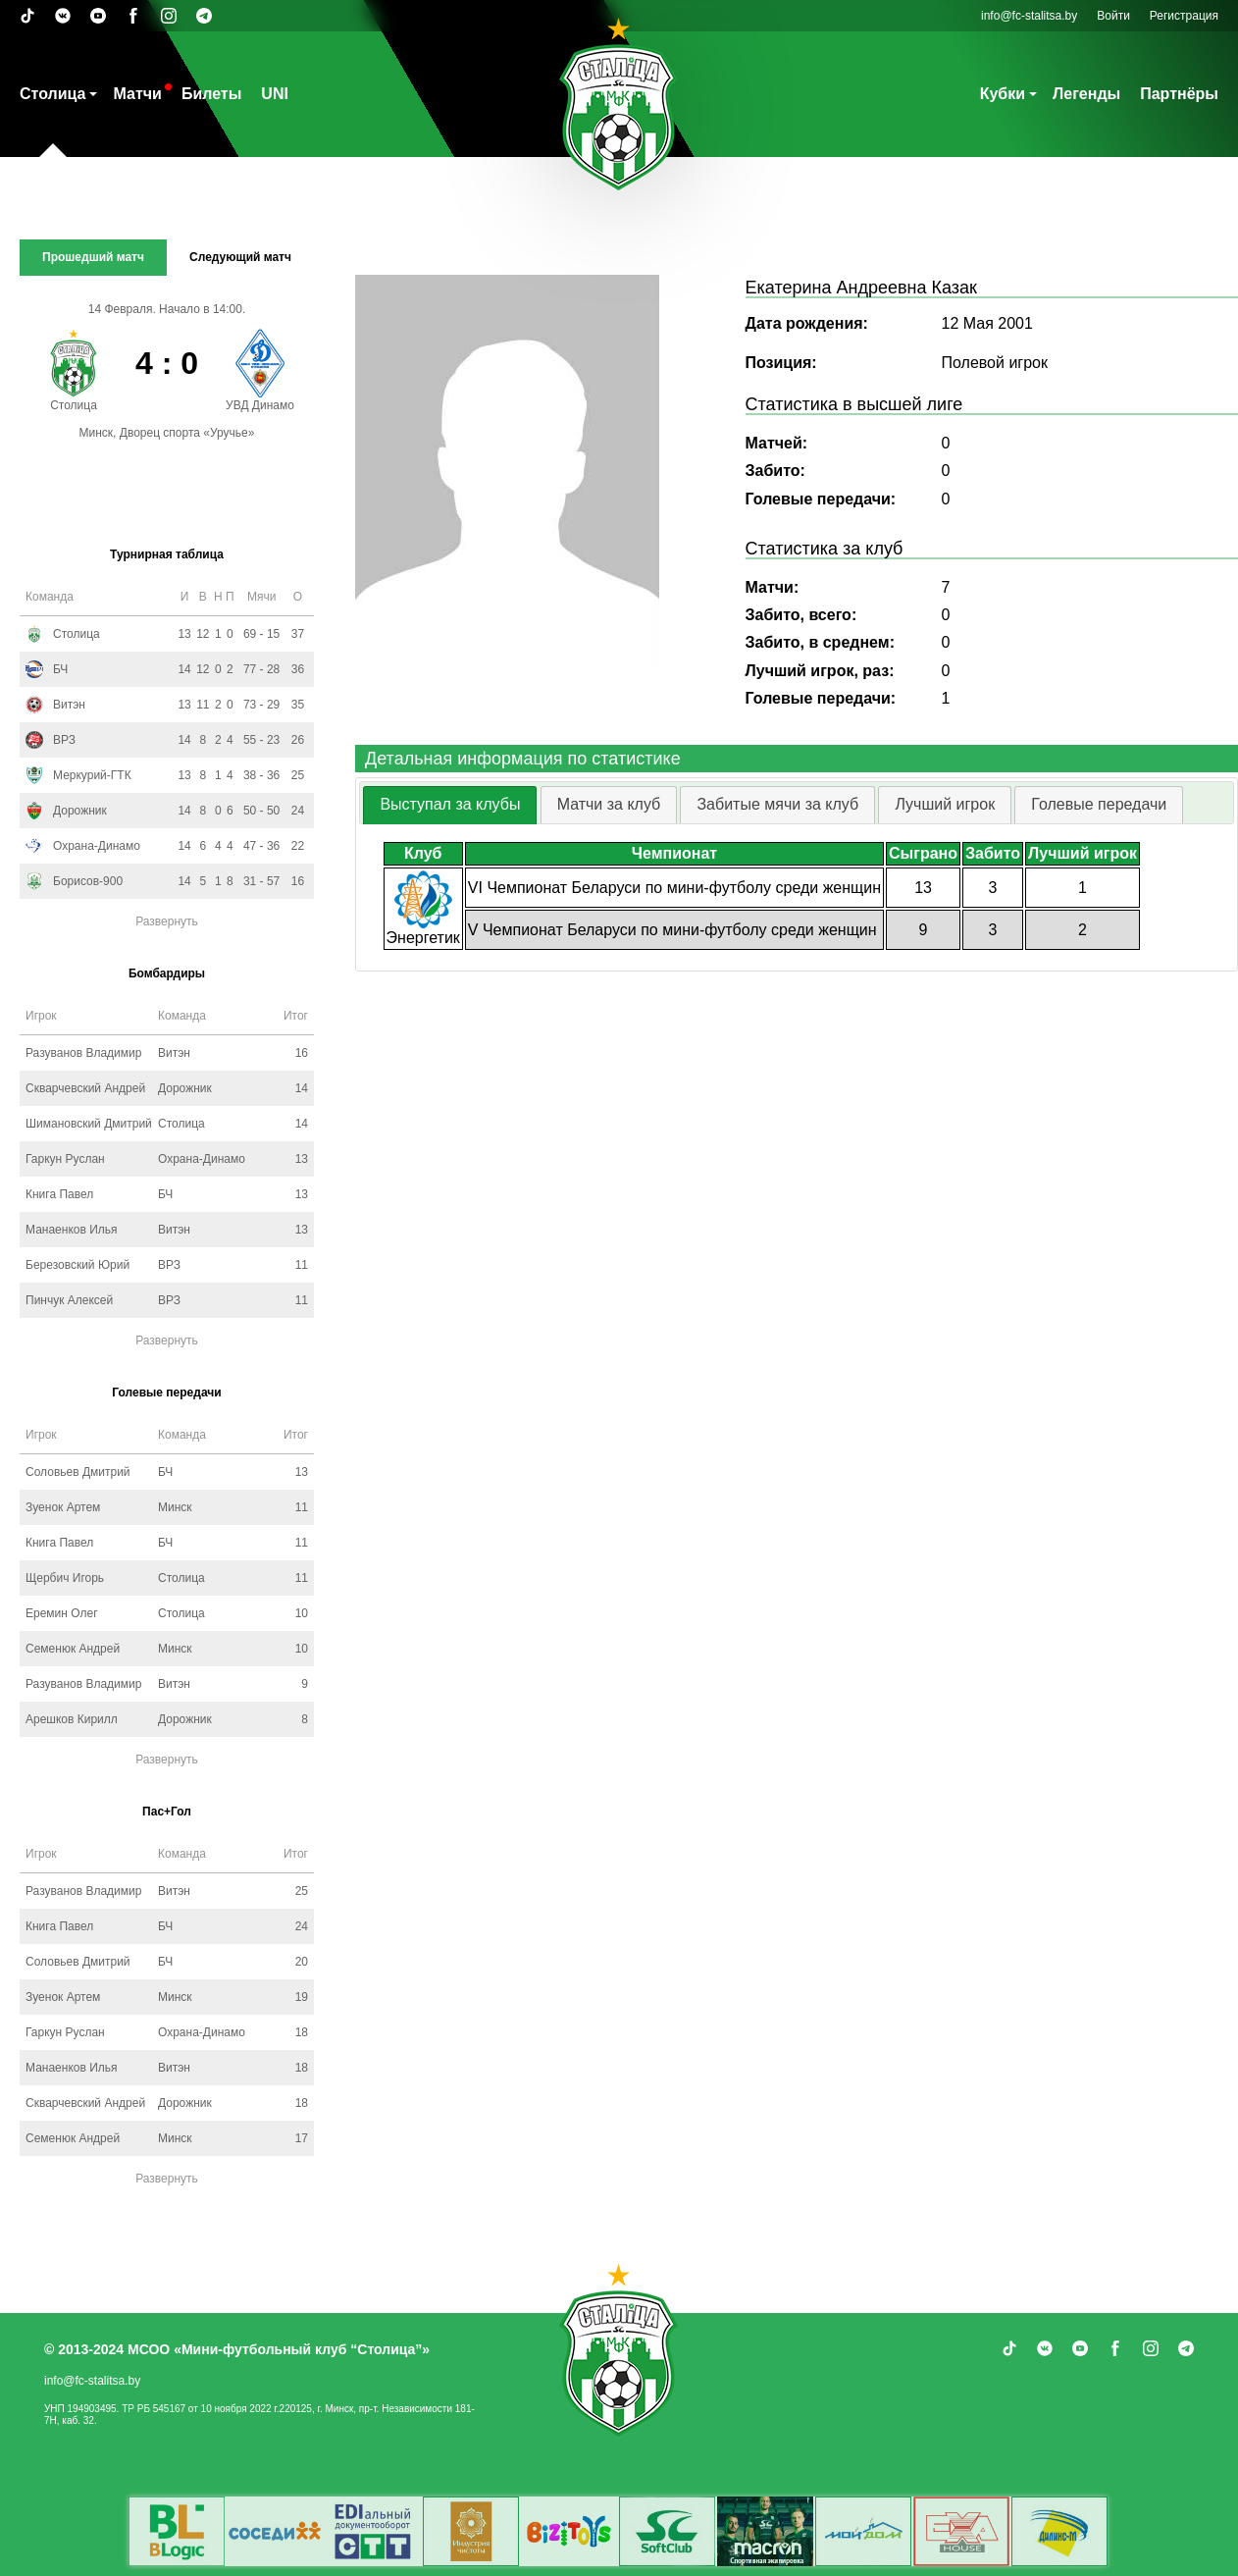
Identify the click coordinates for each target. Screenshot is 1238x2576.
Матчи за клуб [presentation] (609, 804)
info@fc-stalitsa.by (1029, 16)
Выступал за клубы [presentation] (450, 804)
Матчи (137, 93)
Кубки (1002, 93)
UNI (274, 93)
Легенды (1086, 93)
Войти (1113, 16)
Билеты (211, 93)
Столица (52, 93)
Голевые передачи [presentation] (1098, 804)
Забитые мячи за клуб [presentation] (777, 804)
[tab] (450, 805)
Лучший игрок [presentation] (945, 804)
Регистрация (1184, 16)
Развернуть (166, 921)
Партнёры (1179, 93)
